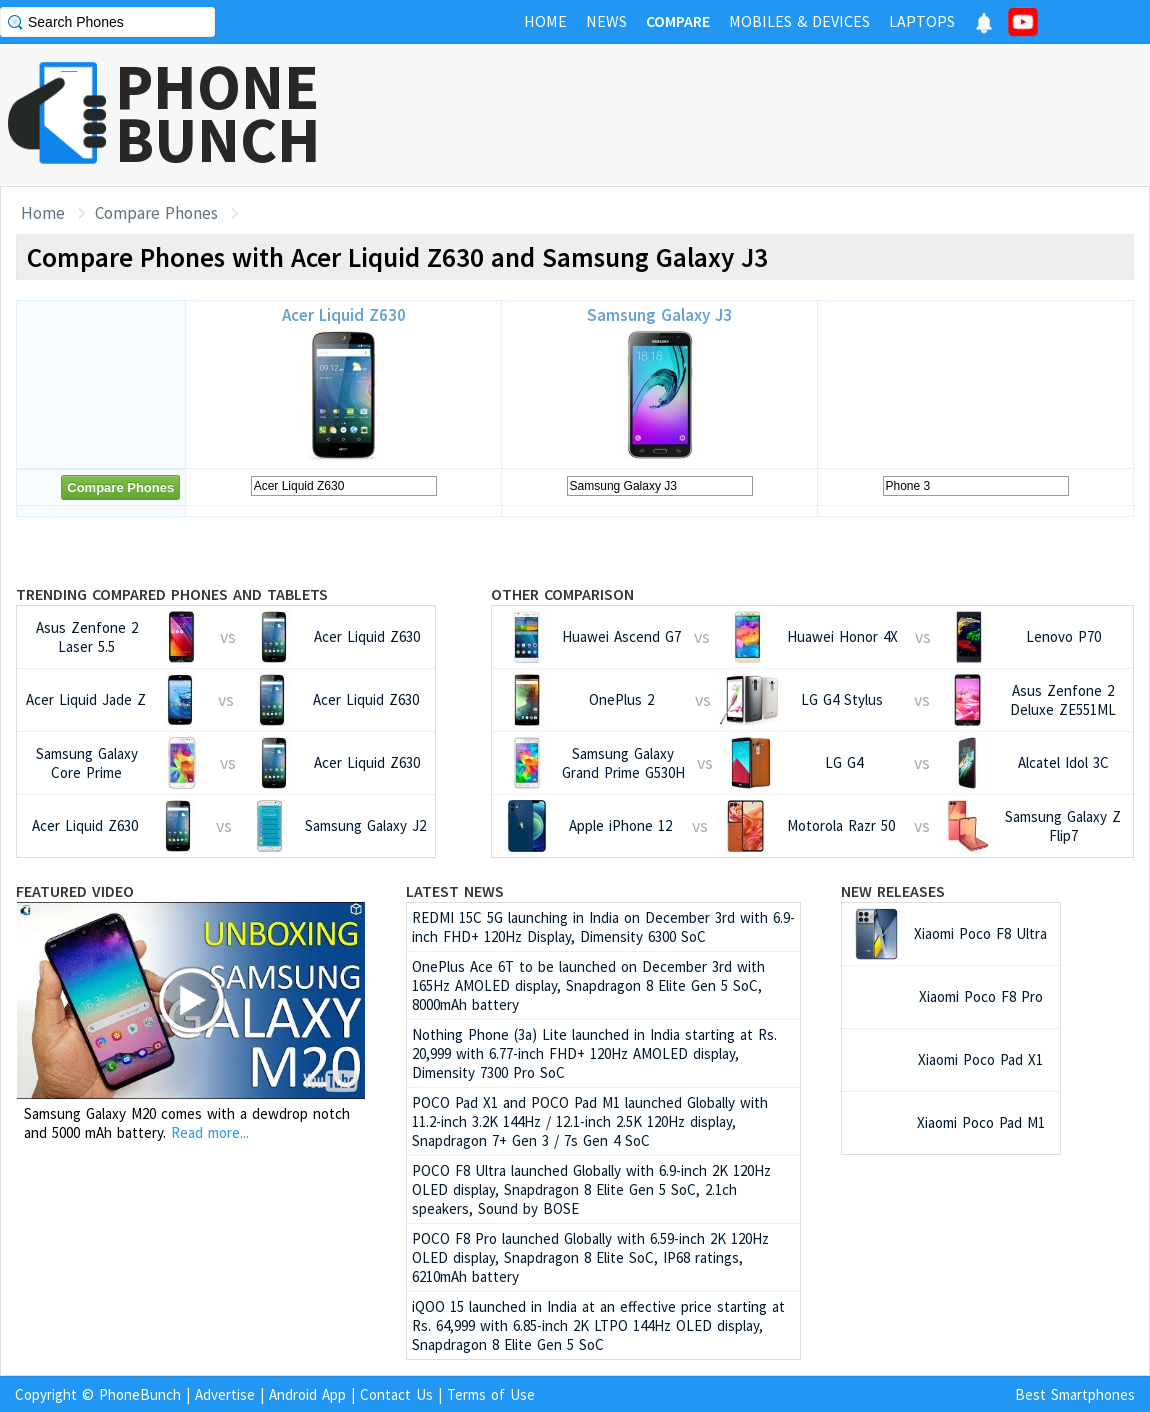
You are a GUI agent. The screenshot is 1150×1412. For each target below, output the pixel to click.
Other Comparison (562, 594)
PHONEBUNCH (218, 113)
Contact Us (396, 1394)
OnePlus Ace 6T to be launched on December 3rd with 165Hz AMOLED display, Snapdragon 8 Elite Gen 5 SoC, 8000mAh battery (588, 985)
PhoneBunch (140, 1394)
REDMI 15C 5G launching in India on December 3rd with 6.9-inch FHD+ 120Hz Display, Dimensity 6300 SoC (603, 927)
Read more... (210, 1132)
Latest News (455, 891)
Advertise (225, 1394)
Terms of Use (491, 1394)
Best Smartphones (1075, 1394)
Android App (307, 1394)
